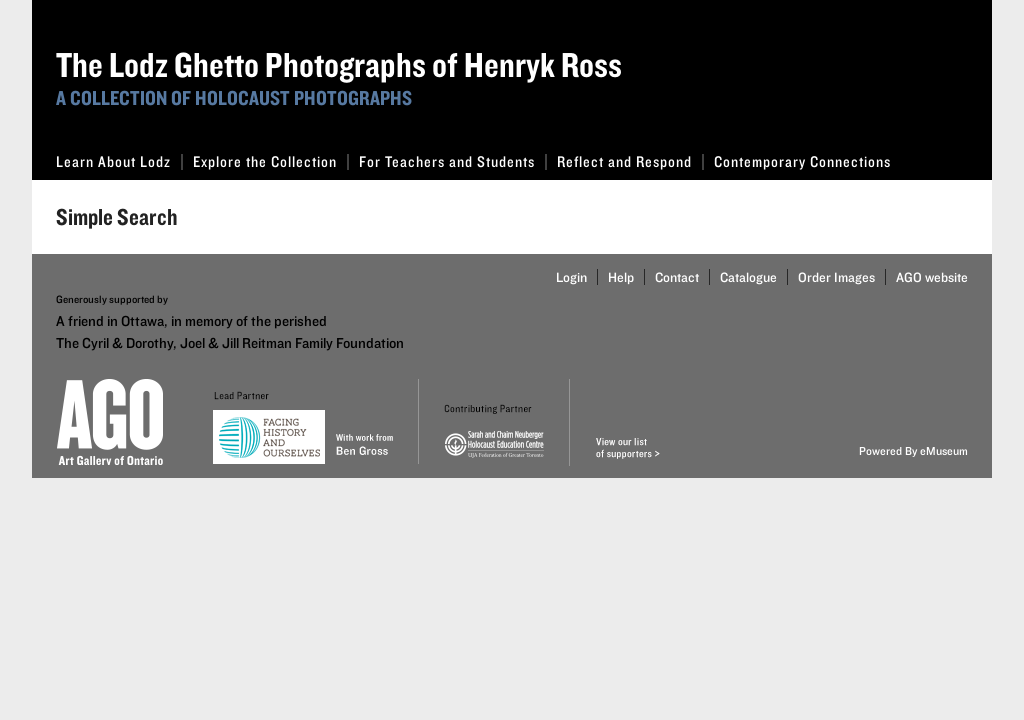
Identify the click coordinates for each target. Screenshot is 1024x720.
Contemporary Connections (802, 161)
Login (571, 277)
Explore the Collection (271, 161)
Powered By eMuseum (913, 450)
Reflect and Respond (630, 161)
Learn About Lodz (119, 161)
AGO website (932, 277)
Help (621, 277)
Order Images (836, 277)
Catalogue (748, 277)
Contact (677, 277)
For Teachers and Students (453, 161)
